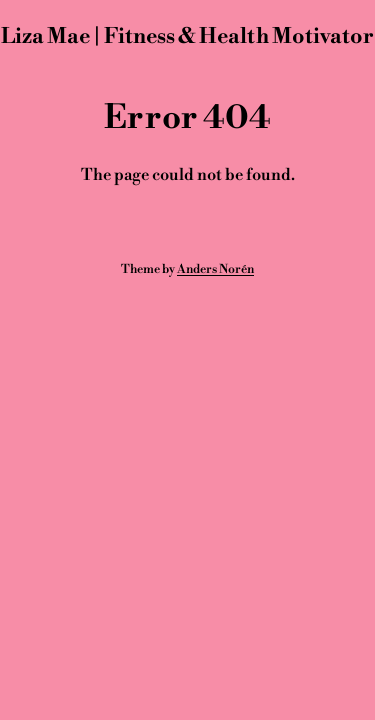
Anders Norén (215, 269)
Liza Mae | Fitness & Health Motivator (187, 36)
